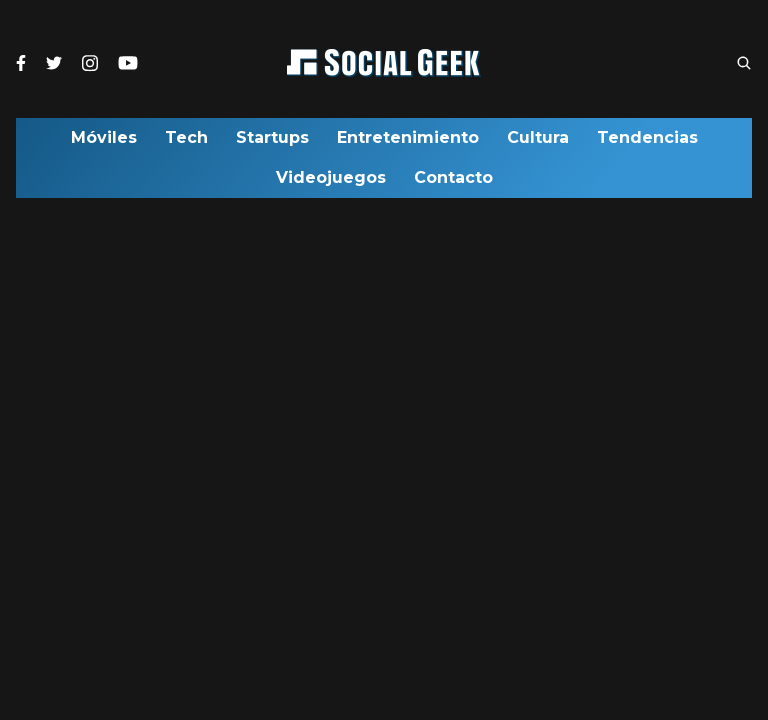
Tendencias (647, 143)
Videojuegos (331, 183)
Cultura (538, 143)
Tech (186, 143)
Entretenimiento (408, 143)
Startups (272, 143)
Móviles (104, 143)
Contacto (453, 183)
